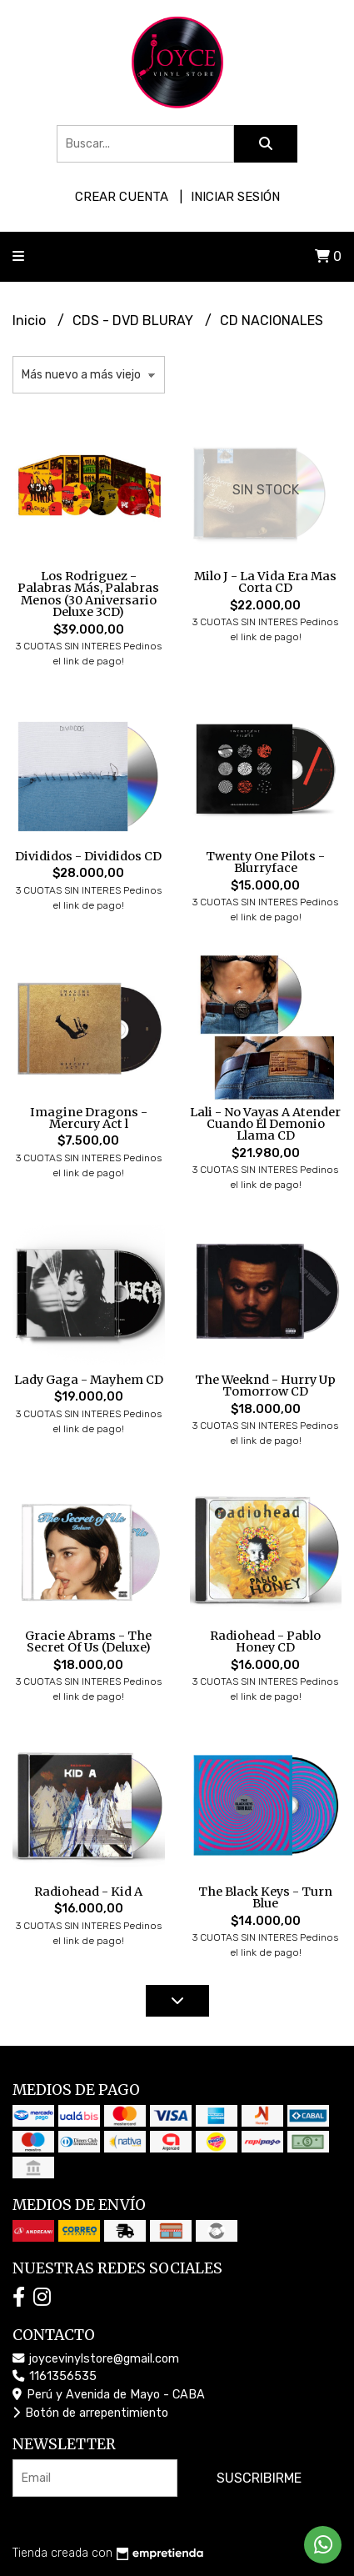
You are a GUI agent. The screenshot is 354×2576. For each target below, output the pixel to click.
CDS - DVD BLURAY (134, 320)
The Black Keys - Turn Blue (265, 1897)
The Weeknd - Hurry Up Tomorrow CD (265, 1385)
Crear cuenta (121, 196)
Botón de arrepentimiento (90, 2413)
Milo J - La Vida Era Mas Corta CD (265, 582)
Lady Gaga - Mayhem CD (88, 1379)
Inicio (30, 320)
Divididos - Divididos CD (88, 856)
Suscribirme (259, 2478)
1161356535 (54, 2376)
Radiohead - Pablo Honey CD (265, 1641)
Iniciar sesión (235, 196)
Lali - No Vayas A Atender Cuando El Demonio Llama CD (265, 1124)
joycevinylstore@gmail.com (95, 2359)
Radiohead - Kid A (88, 1891)
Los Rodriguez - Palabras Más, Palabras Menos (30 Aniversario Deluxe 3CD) (88, 594)
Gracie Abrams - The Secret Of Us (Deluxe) (88, 1641)
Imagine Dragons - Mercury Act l (88, 1118)
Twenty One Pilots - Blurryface (265, 862)
